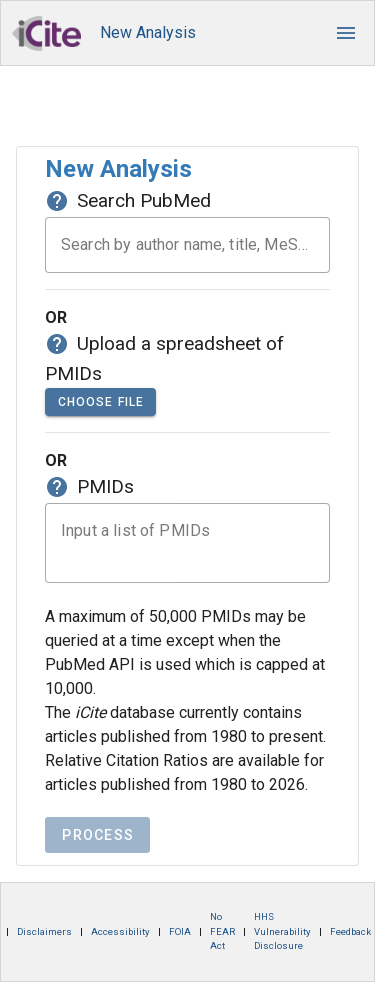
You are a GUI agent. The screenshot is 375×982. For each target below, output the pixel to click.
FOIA (180, 931)
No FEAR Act (222, 931)
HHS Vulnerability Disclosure (282, 931)
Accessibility (120, 931)
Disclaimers (44, 931)
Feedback (350, 931)
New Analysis (148, 32)
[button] (346, 33)
